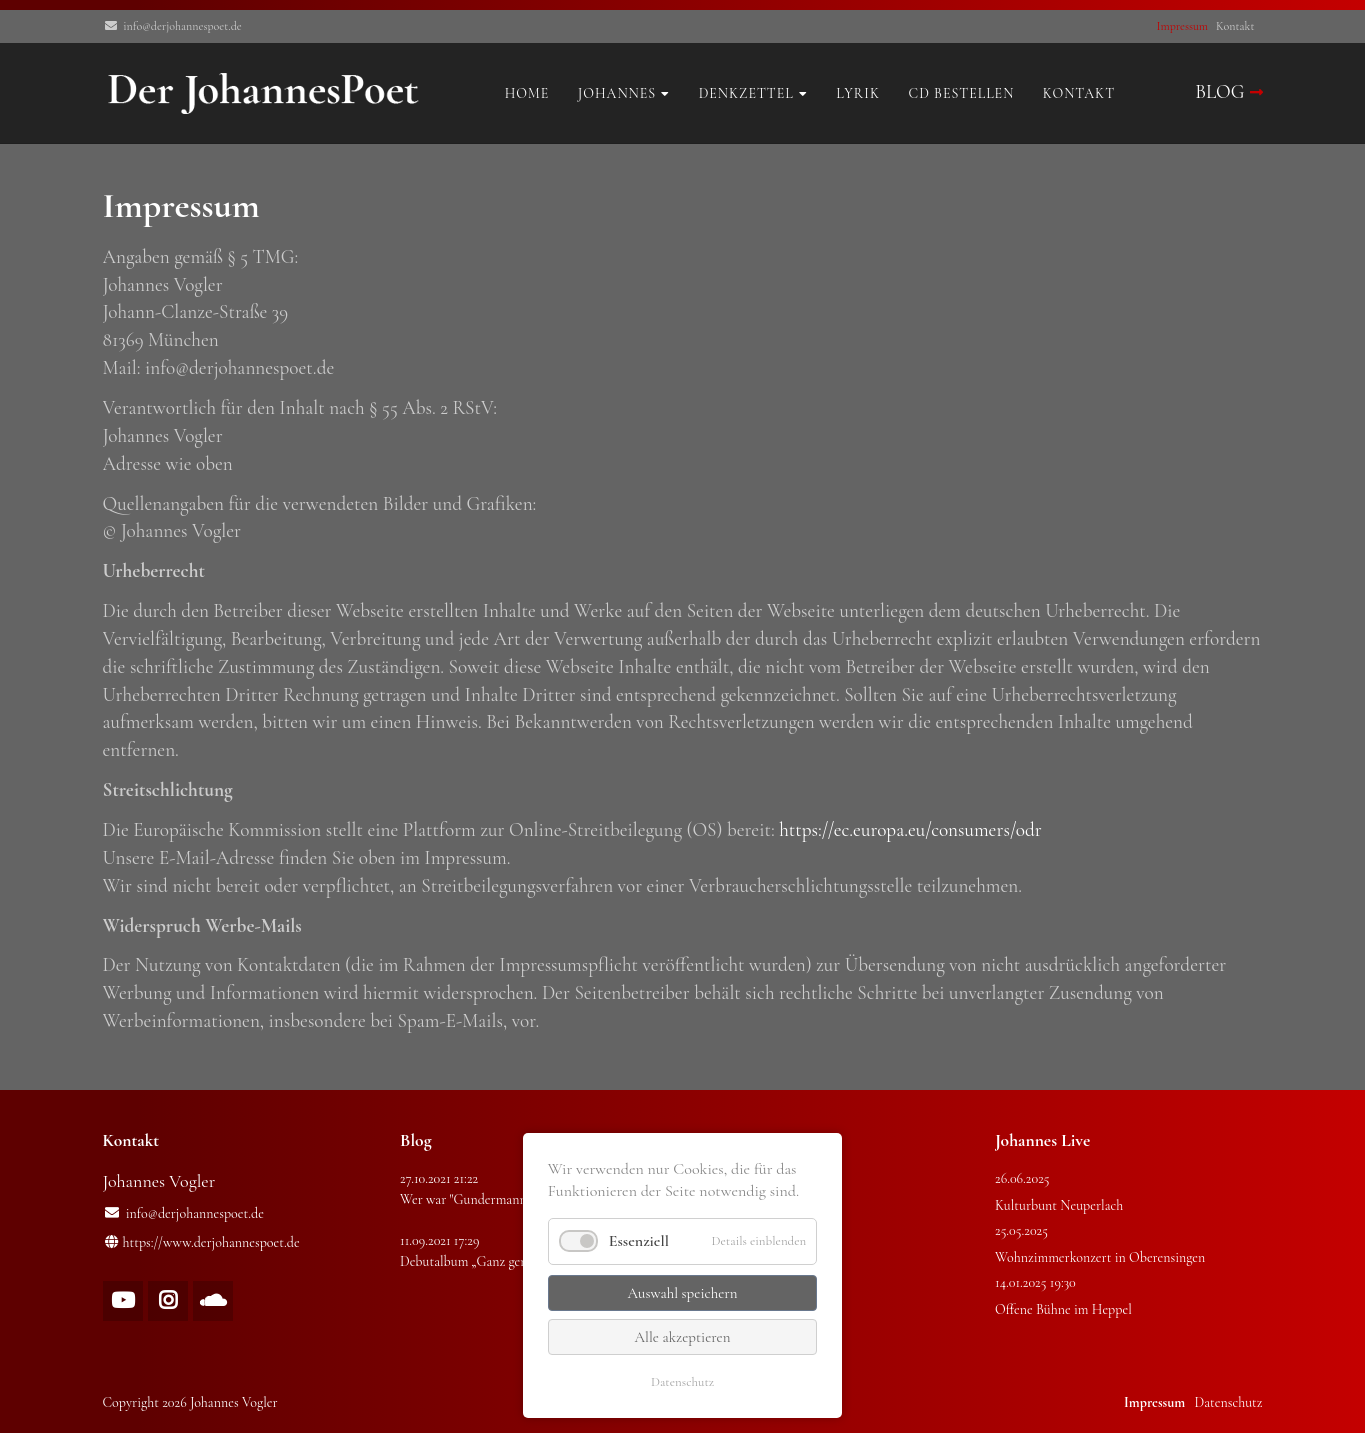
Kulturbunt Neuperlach (1059, 1205)
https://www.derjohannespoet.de (211, 1242)
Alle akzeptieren (683, 1337)
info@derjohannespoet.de (182, 26)
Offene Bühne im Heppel (1063, 1309)
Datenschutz (682, 1382)
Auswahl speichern (683, 1293)
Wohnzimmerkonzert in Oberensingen (1100, 1257)
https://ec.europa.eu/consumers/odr (910, 830)
